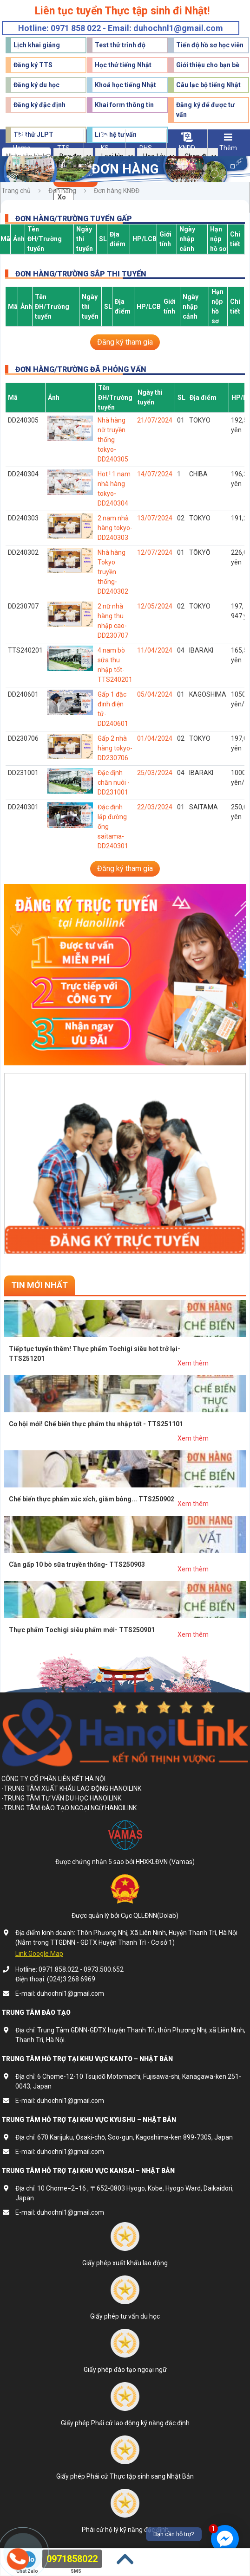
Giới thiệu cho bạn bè (207, 65)
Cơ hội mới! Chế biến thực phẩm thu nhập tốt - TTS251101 (96, 1424)
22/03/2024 (154, 807)
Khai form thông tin (124, 105)
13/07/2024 (154, 518)
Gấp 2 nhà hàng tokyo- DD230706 (115, 748)
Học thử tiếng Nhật (123, 65)
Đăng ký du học (36, 85)
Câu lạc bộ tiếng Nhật (208, 85)
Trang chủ (16, 190)
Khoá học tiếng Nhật (125, 85)
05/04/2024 (154, 694)
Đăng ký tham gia (125, 342)
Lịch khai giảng (36, 45)
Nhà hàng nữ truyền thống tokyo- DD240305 (113, 440)
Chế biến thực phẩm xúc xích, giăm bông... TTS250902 (91, 1499)
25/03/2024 (154, 772)
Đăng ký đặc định (39, 105)
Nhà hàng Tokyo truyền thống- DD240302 (113, 572)
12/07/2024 (154, 552)
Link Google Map (39, 1953)
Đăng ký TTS (33, 65)
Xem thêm (193, 1363)
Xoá (62, 199)
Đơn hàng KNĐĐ (116, 190)
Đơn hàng (62, 190)
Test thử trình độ (120, 45)
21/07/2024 (154, 420)
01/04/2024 (154, 738)
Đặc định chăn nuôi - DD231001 (114, 782)
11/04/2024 (154, 650)
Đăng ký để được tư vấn (205, 109)
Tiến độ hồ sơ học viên (209, 45)
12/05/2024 (154, 606)
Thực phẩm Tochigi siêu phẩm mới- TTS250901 (82, 1630)
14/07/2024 (154, 474)
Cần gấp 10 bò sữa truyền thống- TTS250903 (77, 1564)
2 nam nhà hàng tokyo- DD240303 (115, 527)
